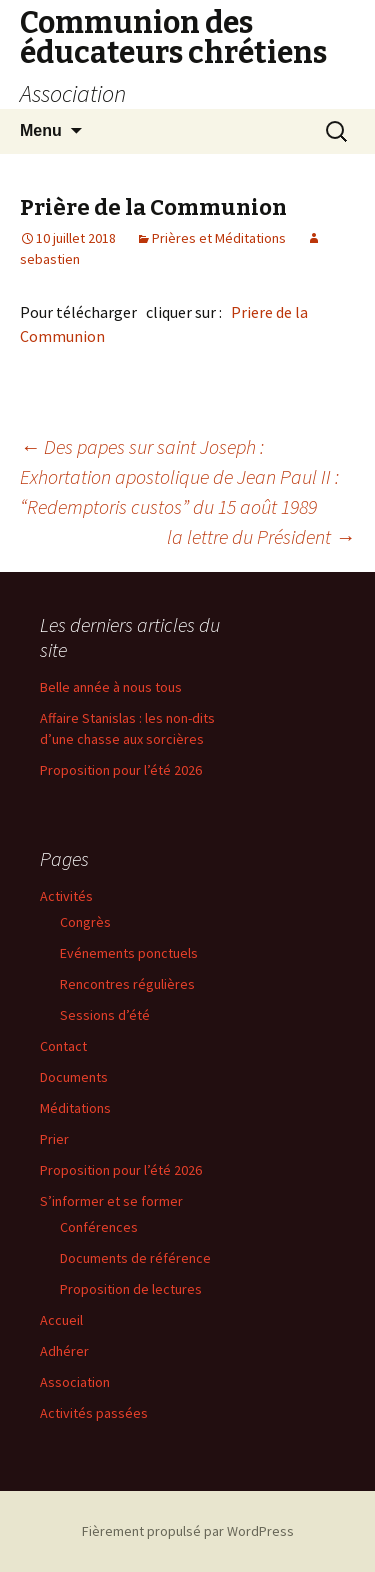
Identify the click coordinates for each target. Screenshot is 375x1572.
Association (75, 1382)
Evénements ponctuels (129, 953)
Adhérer (64, 1351)
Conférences (99, 1227)
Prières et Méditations (219, 238)
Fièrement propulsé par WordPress (188, 1531)
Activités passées (94, 1413)
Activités (66, 896)
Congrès (85, 922)
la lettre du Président (261, 536)
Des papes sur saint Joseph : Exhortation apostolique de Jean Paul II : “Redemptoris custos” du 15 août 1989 (179, 476)
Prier (54, 1139)
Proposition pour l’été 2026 (121, 770)
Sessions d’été (105, 1015)
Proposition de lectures (131, 1289)
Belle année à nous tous (111, 687)
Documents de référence (135, 1258)
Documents (74, 1077)
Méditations (75, 1108)
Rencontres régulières (127, 984)
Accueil (61, 1320)
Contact (63, 1046)
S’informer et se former (111, 1201)
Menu (41, 130)
